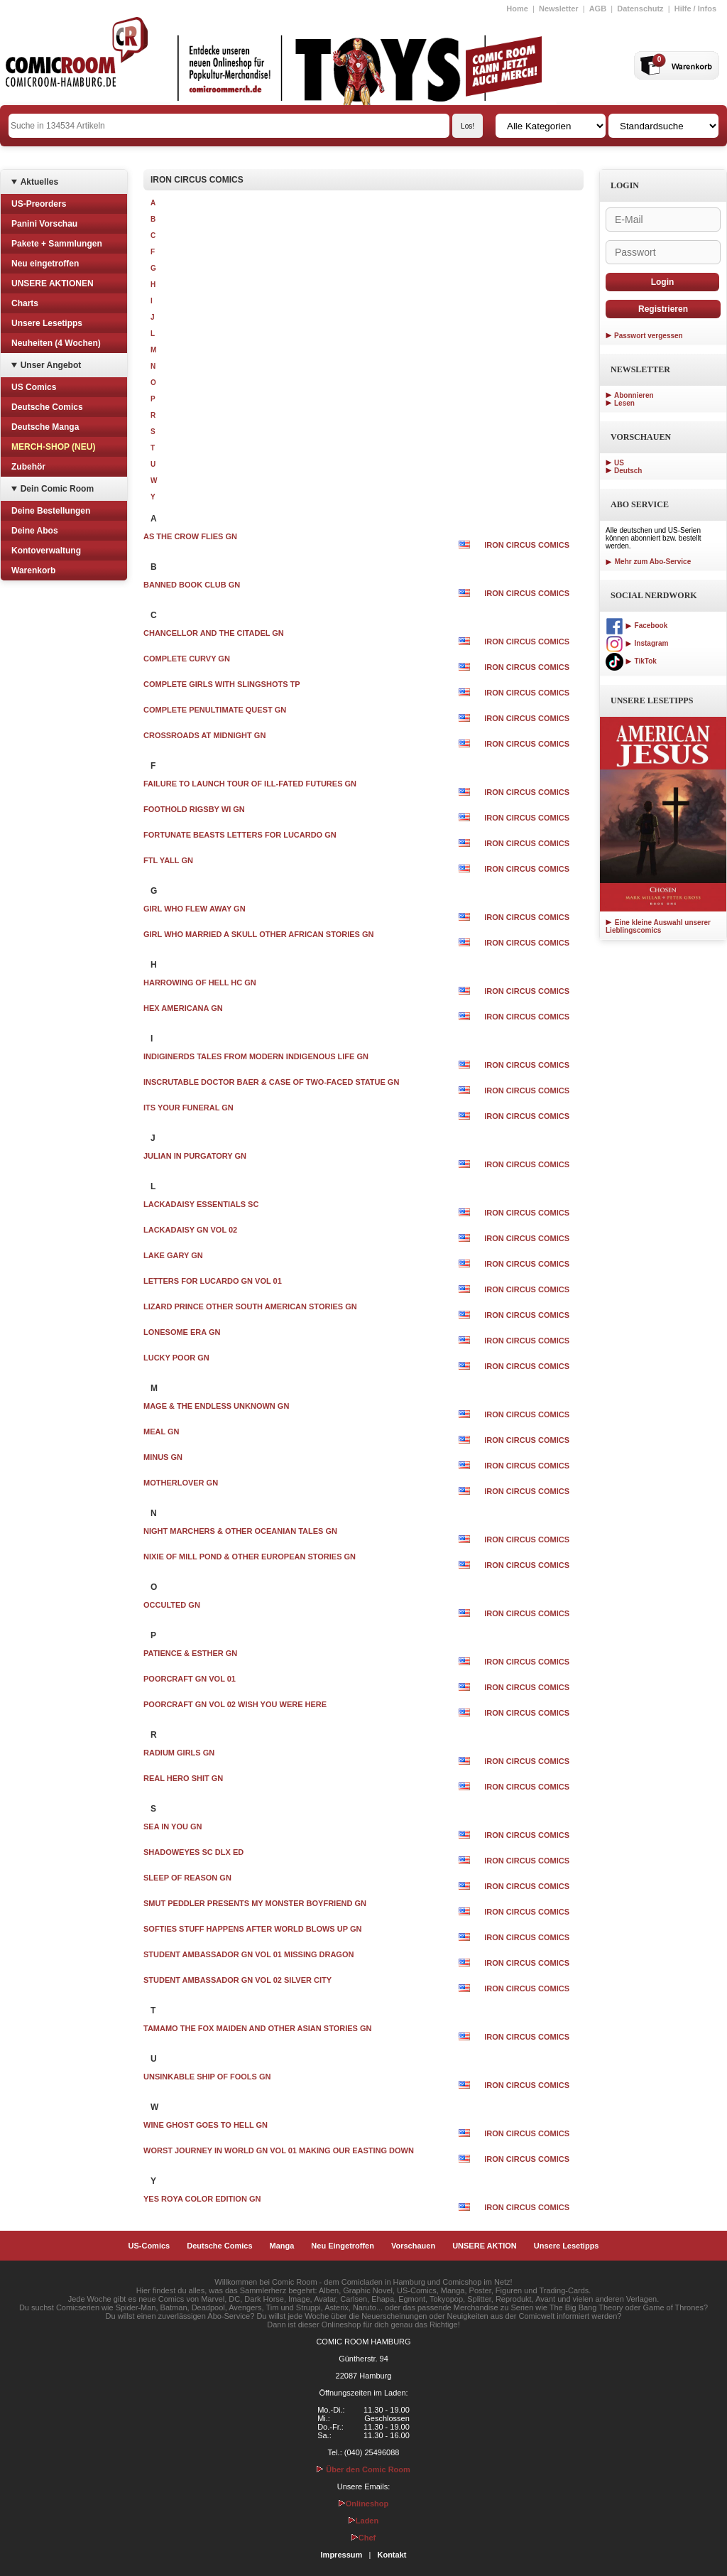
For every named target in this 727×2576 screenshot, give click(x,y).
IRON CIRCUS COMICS (526, 545)
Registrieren (663, 309)
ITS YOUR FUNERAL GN (188, 1107)
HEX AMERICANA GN (183, 1008)
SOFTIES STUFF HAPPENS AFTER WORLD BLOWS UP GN (252, 1929)
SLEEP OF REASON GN (187, 1877)
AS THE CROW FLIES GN (190, 536)
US (619, 463)
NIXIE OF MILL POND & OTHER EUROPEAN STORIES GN (249, 1556)
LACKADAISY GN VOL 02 (190, 1229)
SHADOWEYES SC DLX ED (193, 1852)
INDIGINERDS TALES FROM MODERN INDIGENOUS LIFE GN (255, 1056)
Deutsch (628, 471)
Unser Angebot (51, 365)
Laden (363, 2520)
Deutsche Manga (45, 427)
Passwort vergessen (648, 336)
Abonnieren (634, 395)
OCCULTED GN (171, 1605)
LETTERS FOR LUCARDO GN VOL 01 (212, 1281)
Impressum (342, 2554)
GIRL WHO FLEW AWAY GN (194, 908)
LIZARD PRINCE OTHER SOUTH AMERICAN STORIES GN (250, 1306)
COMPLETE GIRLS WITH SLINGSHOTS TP (221, 684)
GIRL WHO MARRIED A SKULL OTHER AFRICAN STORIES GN (258, 934)
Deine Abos (34, 531)
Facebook (636, 625)
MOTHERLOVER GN (180, 1482)
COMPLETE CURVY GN (186, 658)
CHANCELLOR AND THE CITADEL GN (213, 633)
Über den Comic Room (363, 2469)
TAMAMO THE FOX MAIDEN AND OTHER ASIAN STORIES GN (257, 2028)
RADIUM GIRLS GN (178, 1752)
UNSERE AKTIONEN (52, 283)
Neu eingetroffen (45, 264)
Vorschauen (413, 2245)
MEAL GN (161, 1431)
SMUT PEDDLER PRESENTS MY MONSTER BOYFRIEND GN (254, 1903)
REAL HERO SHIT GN (183, 1778)
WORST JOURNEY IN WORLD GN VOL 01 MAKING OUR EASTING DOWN (278, 2150)
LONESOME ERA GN (181, 1332)
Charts (24, 303)
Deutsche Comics (47, 407)
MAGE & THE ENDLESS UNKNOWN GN (216, 1406)
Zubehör (28, 467)
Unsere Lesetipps (46, 323)
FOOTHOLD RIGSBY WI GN (194, 809)
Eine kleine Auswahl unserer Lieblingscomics (658, 926)
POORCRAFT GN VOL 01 (189, 1678)
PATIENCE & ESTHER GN (190, 1653)
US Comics (33, 387)
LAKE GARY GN (173, 1255)
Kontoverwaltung (46, 551)
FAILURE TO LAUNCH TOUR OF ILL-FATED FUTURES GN (249, 783)
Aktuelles (39, 182)
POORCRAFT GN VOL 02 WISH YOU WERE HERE (235, 1704)
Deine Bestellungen (50, 511)
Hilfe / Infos (695, 8)
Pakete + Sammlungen (56, 244)
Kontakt (391, 2554)
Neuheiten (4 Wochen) (56, 343)
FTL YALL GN (168, 860)
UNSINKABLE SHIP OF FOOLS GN (206, 2076)
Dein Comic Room (57, 489)
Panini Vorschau (44, 224)
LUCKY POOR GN (176, 1357)
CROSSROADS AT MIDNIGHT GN (204, 735)
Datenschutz (640, 8)
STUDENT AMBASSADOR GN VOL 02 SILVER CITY (237, 1980)
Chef (363, 2537)
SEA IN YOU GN (172, 1826)
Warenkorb (33, 570)
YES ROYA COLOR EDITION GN (202, 2199)
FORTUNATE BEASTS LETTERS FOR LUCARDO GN (240, 834)
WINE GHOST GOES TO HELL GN (205, 2125)
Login (662, 282)
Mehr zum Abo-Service (648, 561)
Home (517, 8)
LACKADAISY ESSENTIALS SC (200, 1204)
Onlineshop (364, 2503)
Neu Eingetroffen (342, 2245)
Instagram (637, 643)
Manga (282, 2245)
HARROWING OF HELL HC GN (199, 982)
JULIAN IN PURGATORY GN (194, 1156)
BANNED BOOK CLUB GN (191, 584)
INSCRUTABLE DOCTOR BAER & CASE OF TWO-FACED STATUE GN (271, 1082)
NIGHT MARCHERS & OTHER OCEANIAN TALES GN (240, 1531)
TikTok (631, 661)
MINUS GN (162, 1457)
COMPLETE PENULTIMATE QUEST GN (214, 709)
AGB (597, 8)
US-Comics (149, 2245)
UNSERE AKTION (484, 2245)
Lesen (624, 403)
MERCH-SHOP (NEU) (53, 447)
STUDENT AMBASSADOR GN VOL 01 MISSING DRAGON (248, 1954)
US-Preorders (38, 204)
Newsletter (559, 8)
